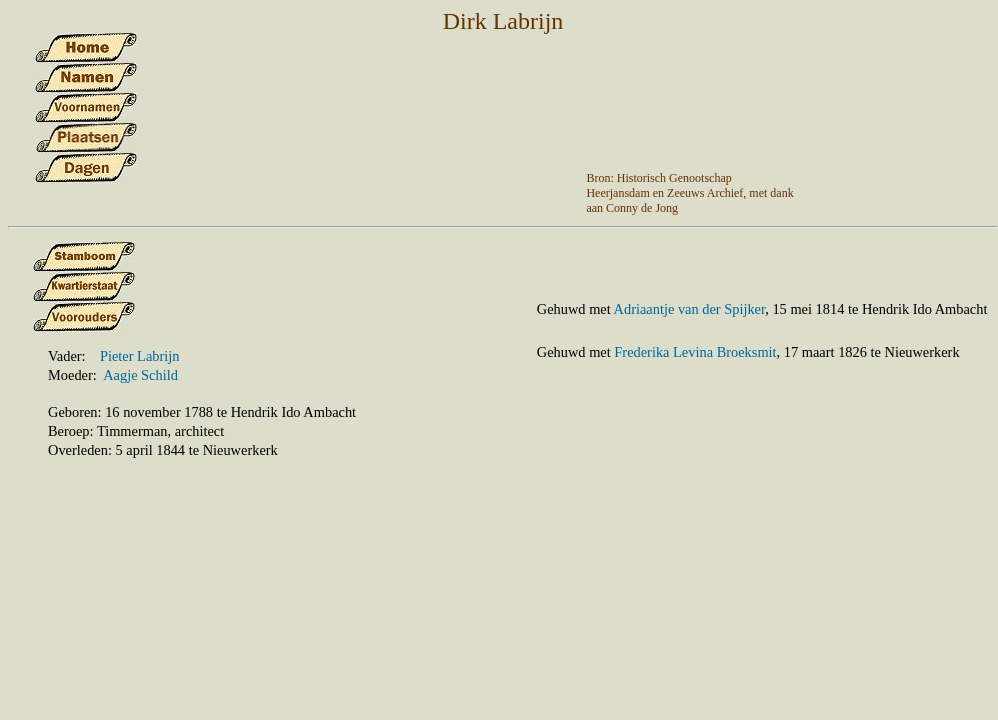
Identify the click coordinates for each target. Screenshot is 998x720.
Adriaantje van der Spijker (690, 309)
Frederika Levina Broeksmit (695, 352)
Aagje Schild (140, 375)
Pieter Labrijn (140, 356)
